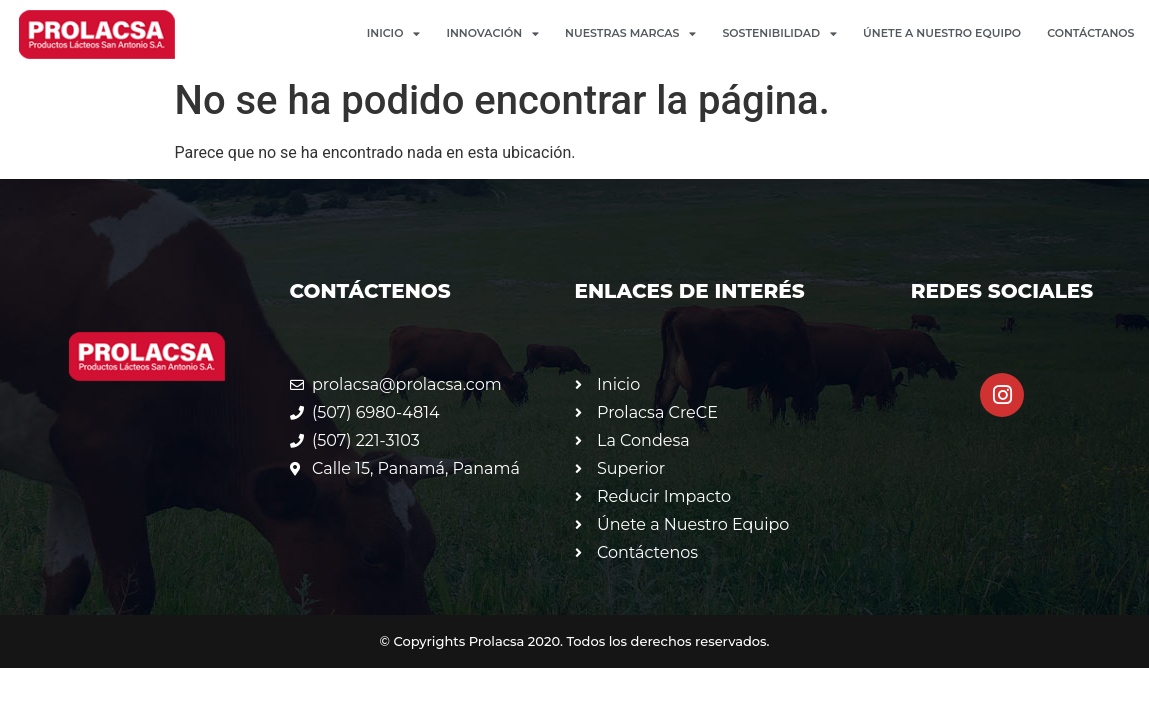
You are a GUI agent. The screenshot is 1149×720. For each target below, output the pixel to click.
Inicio (394, 33)
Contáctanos (1090, 33)
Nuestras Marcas (630, 33)
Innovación (492, 33)
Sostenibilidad (779, 33)
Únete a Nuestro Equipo (942, 33)
